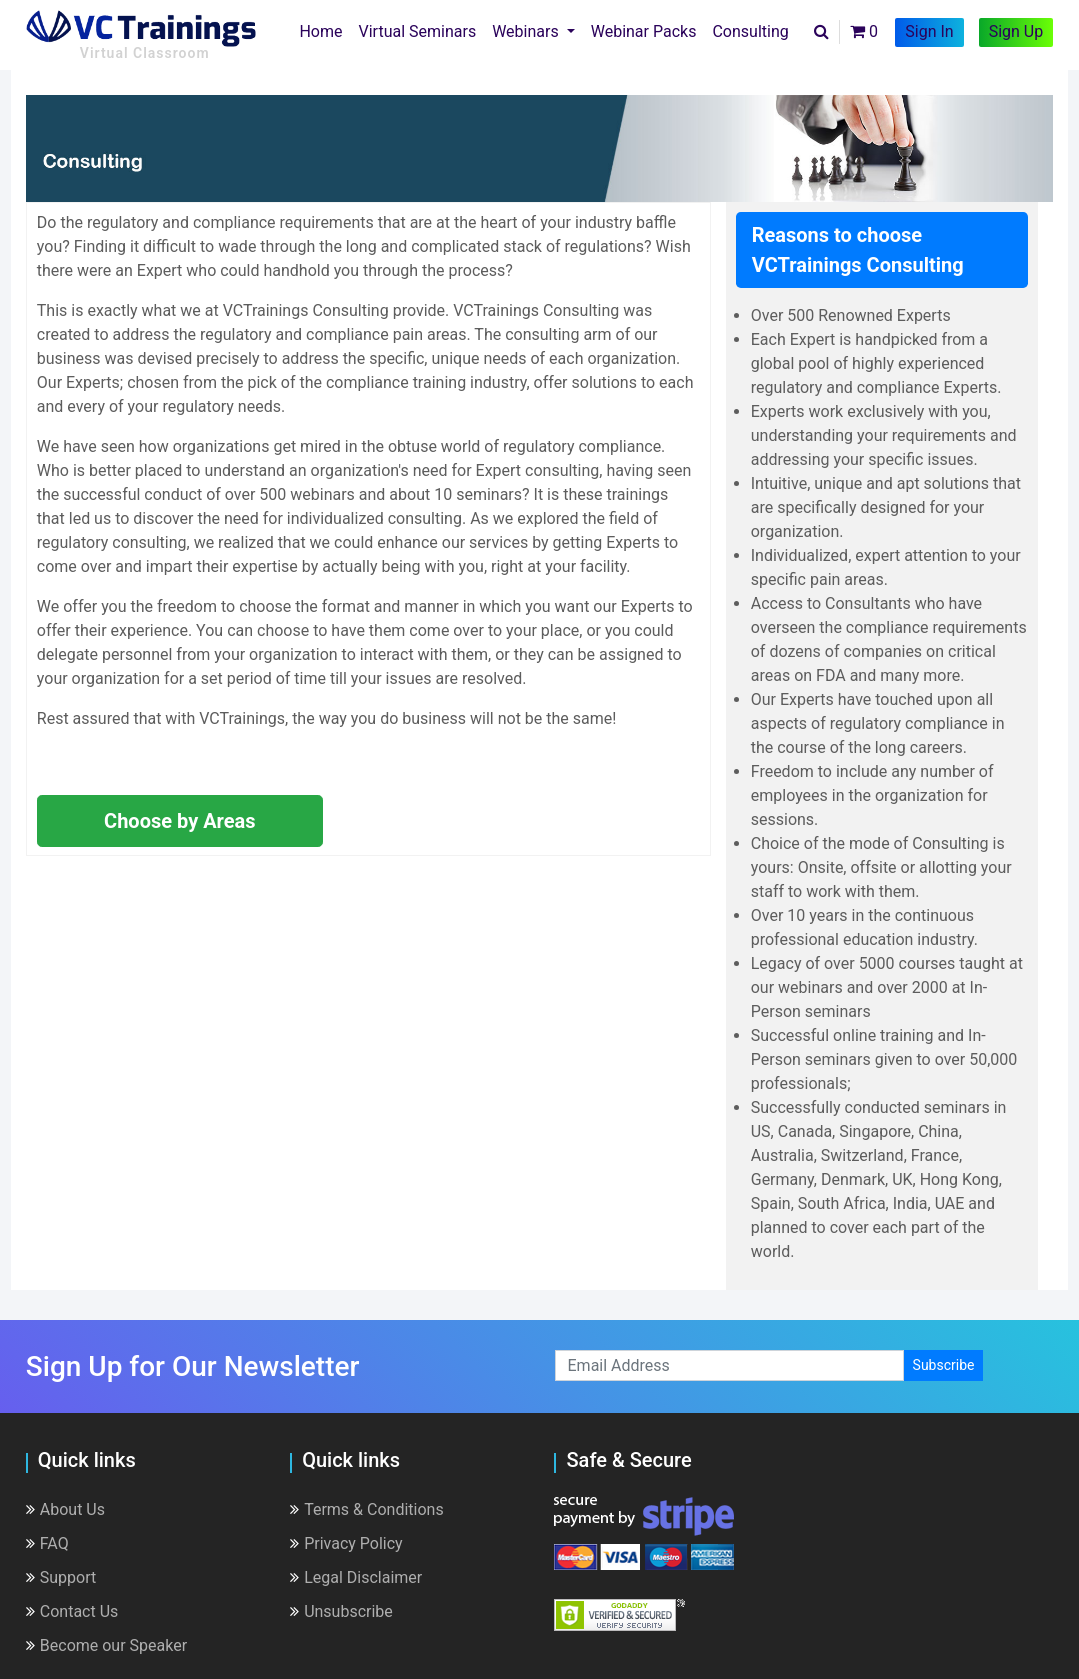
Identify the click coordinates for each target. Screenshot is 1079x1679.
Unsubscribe (341, 1611)
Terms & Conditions (367, 1509)
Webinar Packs (644, 31)
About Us (65, 1509)
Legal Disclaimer (356, 1577)
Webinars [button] (527, 31)
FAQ (47, 1543)
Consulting (750, 31)
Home (324, 30)
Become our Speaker (106, 1645)
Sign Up (1016, 31)
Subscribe (944, 1365)
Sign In (929, 31)
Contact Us (72, 1611)
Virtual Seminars (418, 31)
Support (61, 1577)
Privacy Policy (346, 1543)
